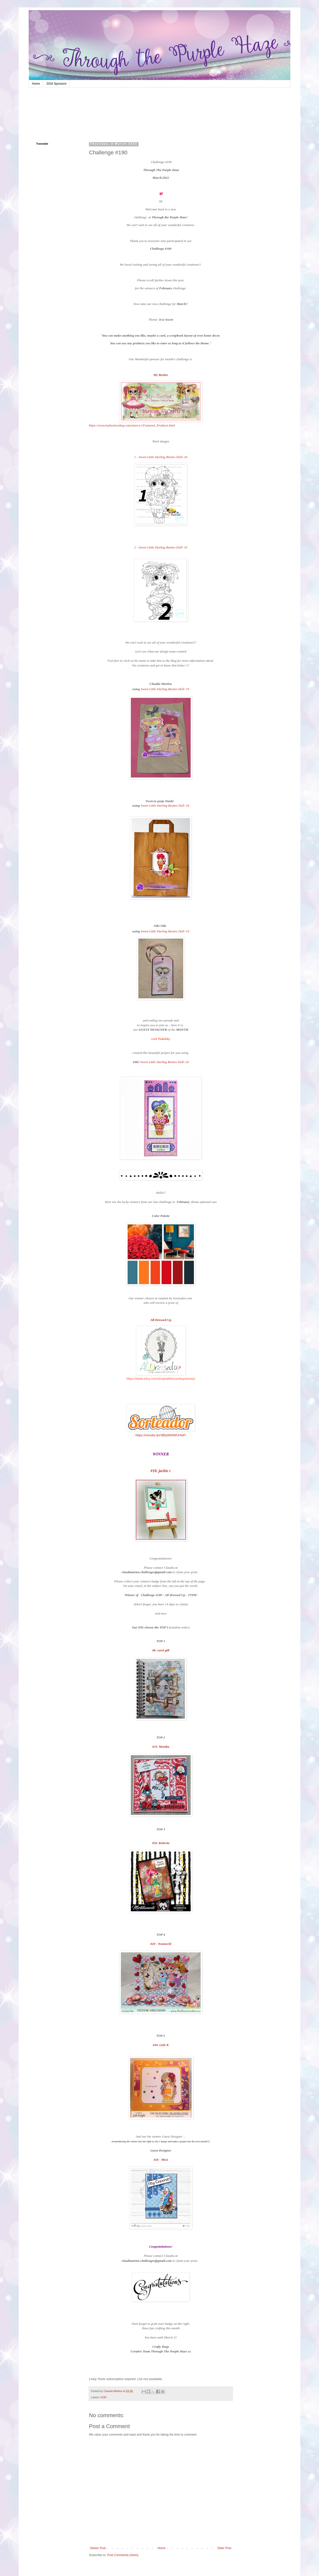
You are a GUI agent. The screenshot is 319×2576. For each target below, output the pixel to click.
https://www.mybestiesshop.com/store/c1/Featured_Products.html (132, 425)
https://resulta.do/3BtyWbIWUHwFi (161, 1435)
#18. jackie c (161, 1471)
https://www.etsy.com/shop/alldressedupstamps (160, 1378)
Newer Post (98, 2548)
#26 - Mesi (161, 2159)
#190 (103, 2397)
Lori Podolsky (160, 1039)
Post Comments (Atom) (122, 2555)
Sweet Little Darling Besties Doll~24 (163, 457)
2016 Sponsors (56, 83)
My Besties (161, 375)
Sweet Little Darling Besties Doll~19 (163, 547)
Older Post (224, 2548)
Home (36, 83)
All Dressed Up (160, 1320)
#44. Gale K (161, 2045)
